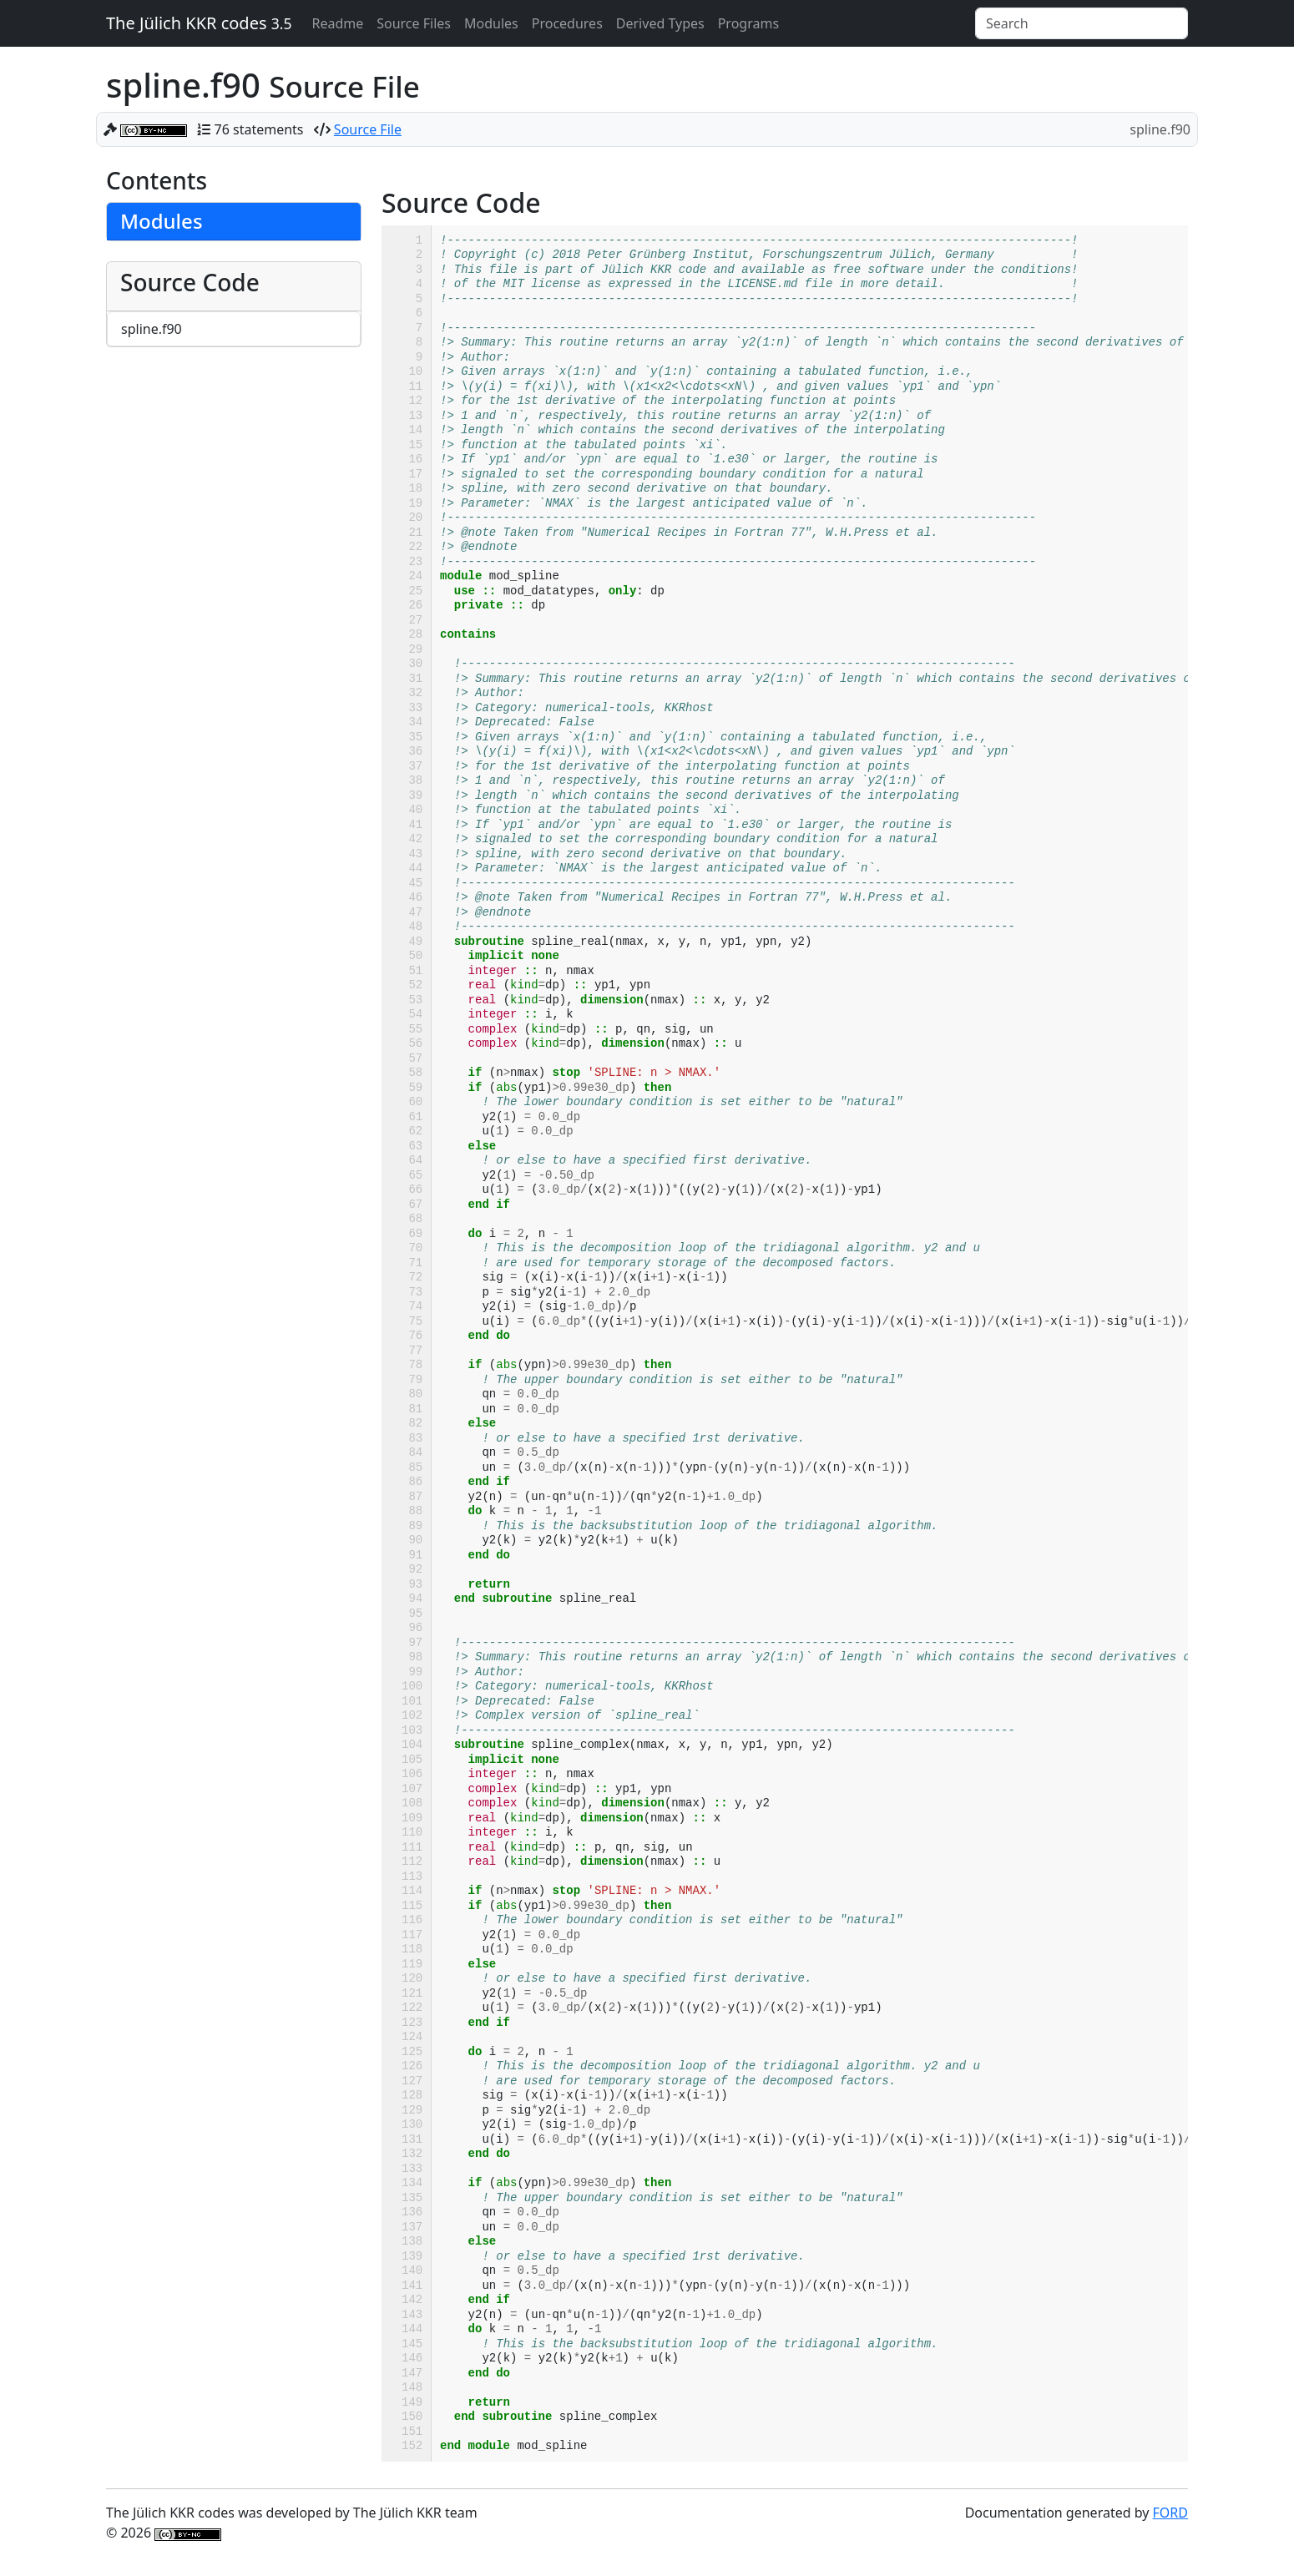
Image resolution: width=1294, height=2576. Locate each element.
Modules (491, 23)
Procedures (567, 23)
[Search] (1081, 23)
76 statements (259, 129)
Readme (337, 23)
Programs (748, 23)
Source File (368, 129)
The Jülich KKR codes (198, 23)
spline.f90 (151, 329)
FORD (1170, 2512)
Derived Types (660, 23)
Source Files (414, 23)
